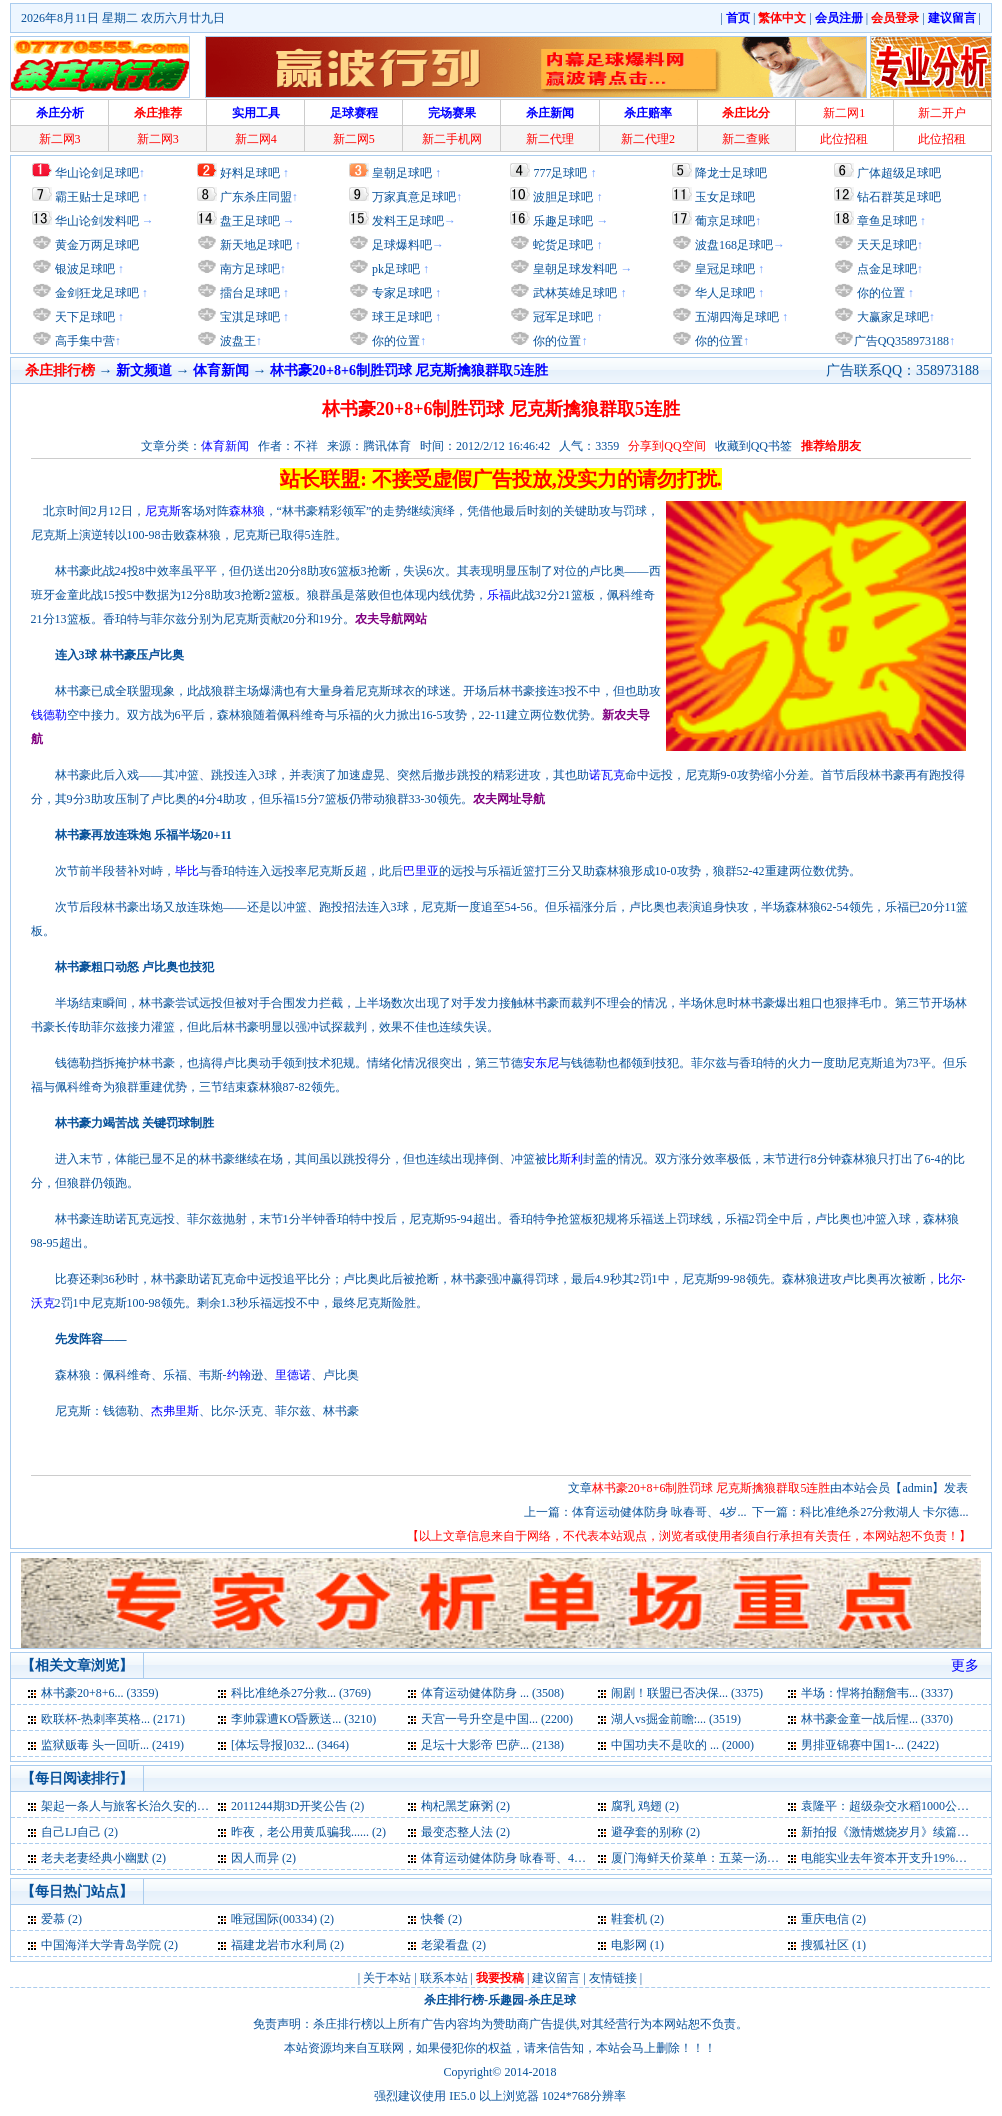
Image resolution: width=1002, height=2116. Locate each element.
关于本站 (387, 1978)
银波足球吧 (85, 269)
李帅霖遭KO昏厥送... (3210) (303, 1719)
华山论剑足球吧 (97, 173)
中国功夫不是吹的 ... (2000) (682, 1745)
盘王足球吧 (250, 221)
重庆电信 (825, 1919)
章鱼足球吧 (887, 221)
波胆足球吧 (563, 197)
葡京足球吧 (725, 221)
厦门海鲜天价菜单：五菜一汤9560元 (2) (715, 1858)
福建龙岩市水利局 (279, 1945)
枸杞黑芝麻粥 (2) (465, 1806)
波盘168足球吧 (734, 245)
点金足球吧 (885, 269)
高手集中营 (83, 341)
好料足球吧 (250, 173)
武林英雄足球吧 (573, 293)
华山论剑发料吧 (97, 221)
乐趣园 (506, 2000)
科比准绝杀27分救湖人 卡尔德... (884, 1512)
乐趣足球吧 (563, 221)
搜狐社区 (825, 1945)
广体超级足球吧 (899, 173)
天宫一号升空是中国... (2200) (497, 1719)
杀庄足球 (552, 2000)
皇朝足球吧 (402, 173)
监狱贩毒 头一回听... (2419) (112, 1745)
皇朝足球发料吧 (573, 269)
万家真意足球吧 (414, 197)
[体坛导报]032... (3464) (290, 1745)
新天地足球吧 (254, 245)
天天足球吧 (885, 245)
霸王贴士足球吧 (97, 197)
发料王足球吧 (408, 221)
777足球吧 (560, 173)
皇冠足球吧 (723, 269)
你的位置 (394, 341)
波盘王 (236, 341)
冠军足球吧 (561, 317)
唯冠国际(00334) (274, 1919)
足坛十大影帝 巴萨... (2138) (492, 1745)
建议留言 (556, 1978)
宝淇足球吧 (250, 317)
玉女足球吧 (725, 197)
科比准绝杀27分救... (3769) (301, 1693)
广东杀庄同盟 (256, 197)
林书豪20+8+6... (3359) (100, 1693)
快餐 (433, 1919)
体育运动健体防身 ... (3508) (492, 1693)
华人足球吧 (723, 293)
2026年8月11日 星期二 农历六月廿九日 (123, 18)
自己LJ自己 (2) (79, 1832)
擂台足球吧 (248, 293)
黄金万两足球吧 (97, 245)
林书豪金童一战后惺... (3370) (877, 1719)
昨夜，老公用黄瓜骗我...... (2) (308, 1832)
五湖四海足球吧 (735, 317)
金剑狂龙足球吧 (95, 293)
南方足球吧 (248, 269)
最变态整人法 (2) (465, 1832)
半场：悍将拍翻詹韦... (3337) (877, 1693)
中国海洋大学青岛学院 (101, 1945)
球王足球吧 (400, 317)
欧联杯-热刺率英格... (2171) (113, 1719)
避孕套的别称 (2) (655, 1832)
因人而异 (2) (263, 1858)
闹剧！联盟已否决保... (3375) (687, 1693)
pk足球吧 (394, 269)
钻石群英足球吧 (899, 197)
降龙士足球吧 (731, 173)
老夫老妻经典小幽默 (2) (103, 1858)
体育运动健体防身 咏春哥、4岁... (659, 1512)
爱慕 (53, 1919)
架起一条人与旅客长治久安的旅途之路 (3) (151, 1806)
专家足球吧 (400, 293)
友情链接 (613, 1978)
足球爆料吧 (402, 245)
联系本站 (444, 1978)
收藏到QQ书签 (753, 446)
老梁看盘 (445, 1945)
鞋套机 (629, 1919)
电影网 (629, 1945)
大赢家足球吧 (891, 317)
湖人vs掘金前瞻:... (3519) (676, 1719)
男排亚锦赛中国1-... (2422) (870, 1745)
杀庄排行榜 (454, 2000)
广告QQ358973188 (901, 341)
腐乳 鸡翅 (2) (645, 1806)
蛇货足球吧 (564, 245)
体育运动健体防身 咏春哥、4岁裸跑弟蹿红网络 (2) (554, 1858)
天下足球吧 (83, 317)
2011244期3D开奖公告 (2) (297, 1806)
